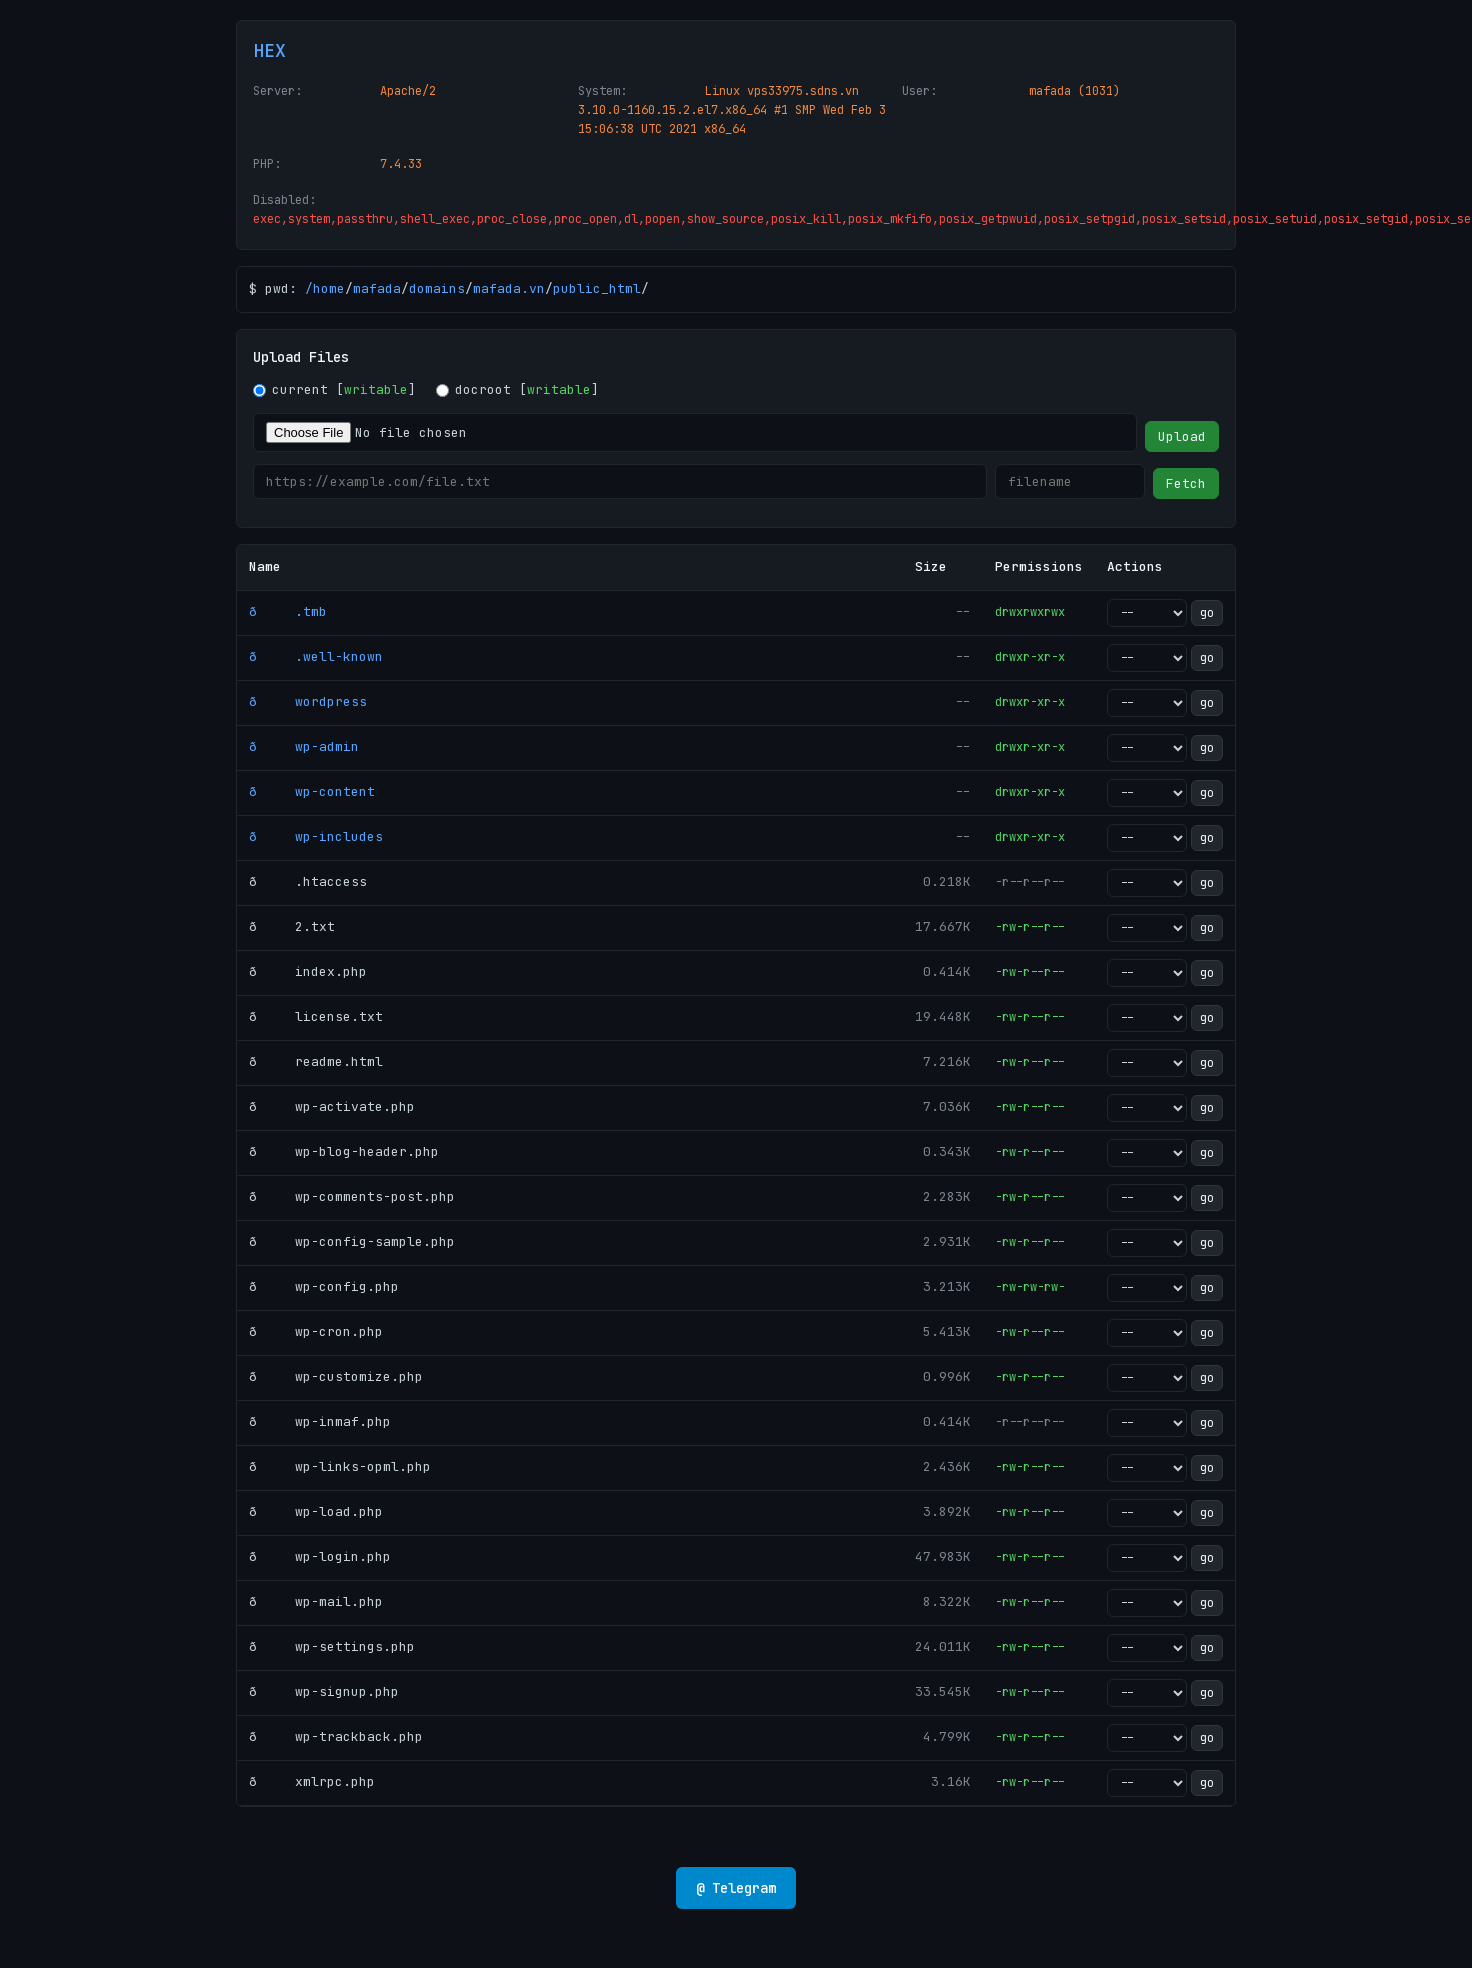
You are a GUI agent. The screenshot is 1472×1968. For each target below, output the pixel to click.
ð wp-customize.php (336, 1376)
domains (437, 288)
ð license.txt (316, 1016)
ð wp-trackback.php (336, 1736)
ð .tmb (288, 611)
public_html (597, 288)
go (1207, 613)
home (329, 288)
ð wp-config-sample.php (352, 1241)
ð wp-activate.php (332, 1106)
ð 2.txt (292, 926)
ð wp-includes (316, 836)
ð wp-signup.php (324, 1691)
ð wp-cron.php (316, 1331)
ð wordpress (308, 701)
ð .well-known (316, 656)
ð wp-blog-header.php (344, 1151)
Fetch (1186, 483)
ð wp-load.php (316, 1511)
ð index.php (308, 971)
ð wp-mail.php (316, 1601)
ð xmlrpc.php (312, 1781)
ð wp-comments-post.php (352, 1196)
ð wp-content (312, 791)
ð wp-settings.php (332, 1646)
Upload (1182, 436)
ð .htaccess (308, 881)
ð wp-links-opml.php (340, 1466)
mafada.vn (509, 288)
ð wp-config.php (324, 1286)
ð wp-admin (304, 746)
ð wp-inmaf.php (320, 1421)
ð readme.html (316, 1061)
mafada (377, 288)
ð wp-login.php (320, 1556)
